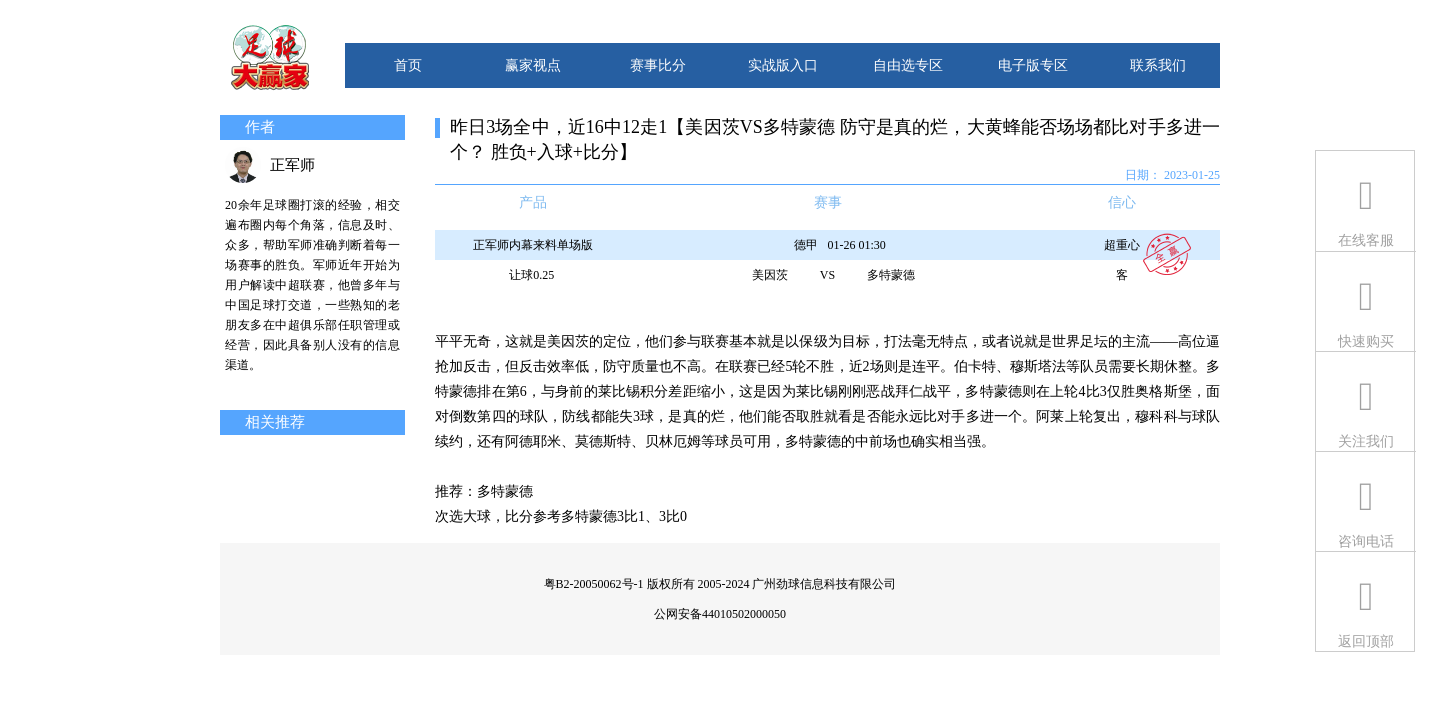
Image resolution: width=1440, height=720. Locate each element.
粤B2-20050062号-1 (594, 584)
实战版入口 (783, 65)
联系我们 (1158, 65)
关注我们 (1366, 441)
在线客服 (1366, 240)
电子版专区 (1033, 65)
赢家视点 (533, 65)
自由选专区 (908, 65)
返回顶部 (1366, 641)
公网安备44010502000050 (720, 614)
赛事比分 (658, 65)
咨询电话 (1366, 541)
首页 (408, 65)
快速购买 (1366, 341)
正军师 (292, 165)
